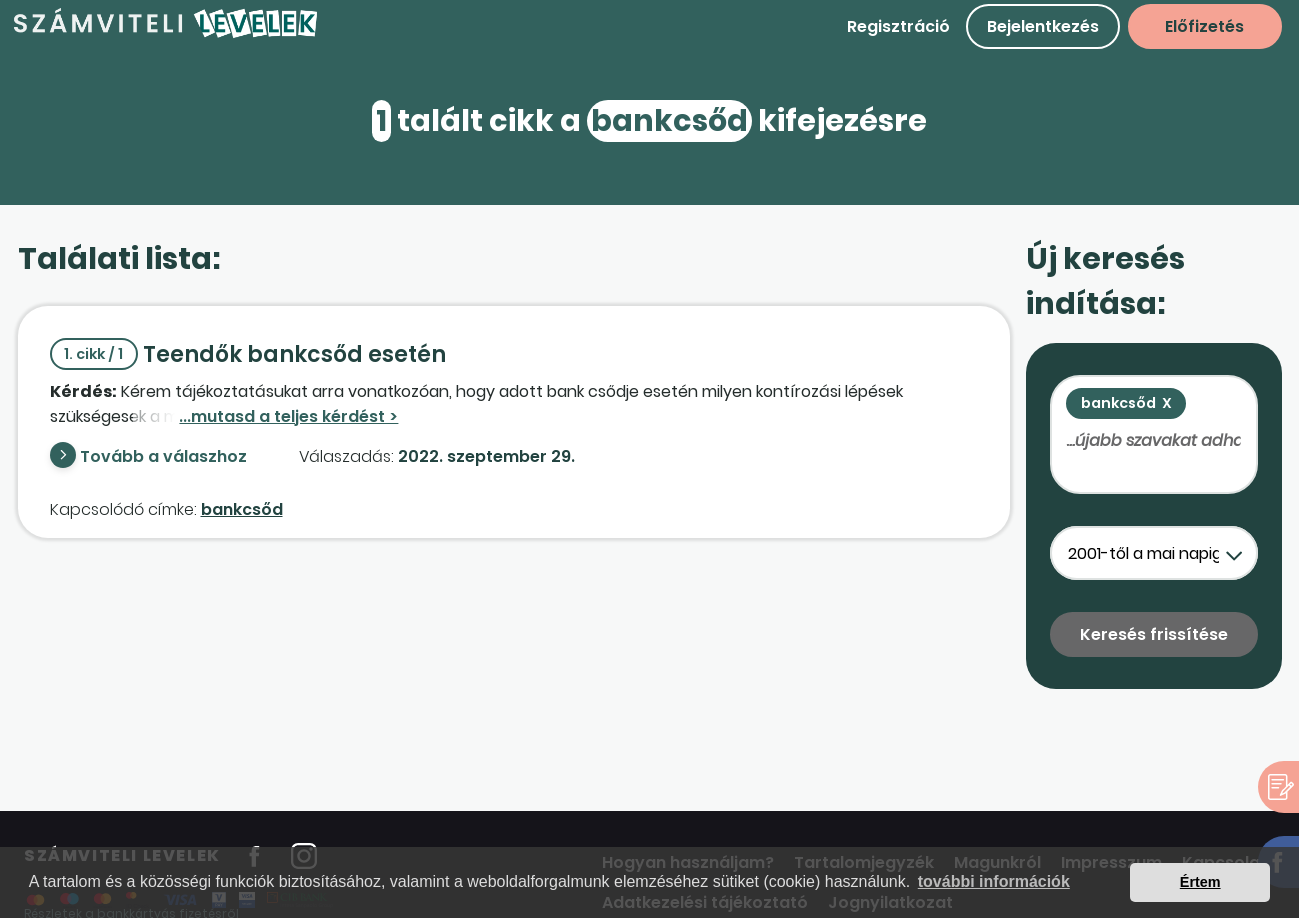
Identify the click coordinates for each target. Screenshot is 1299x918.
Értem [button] (1200, 882)
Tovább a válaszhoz (163, 456)
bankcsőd (242, 509)
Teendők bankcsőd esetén (248, 354)
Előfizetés (1204, 26)
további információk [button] (994, 881)
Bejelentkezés (1043, 26)
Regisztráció (898, 26)
